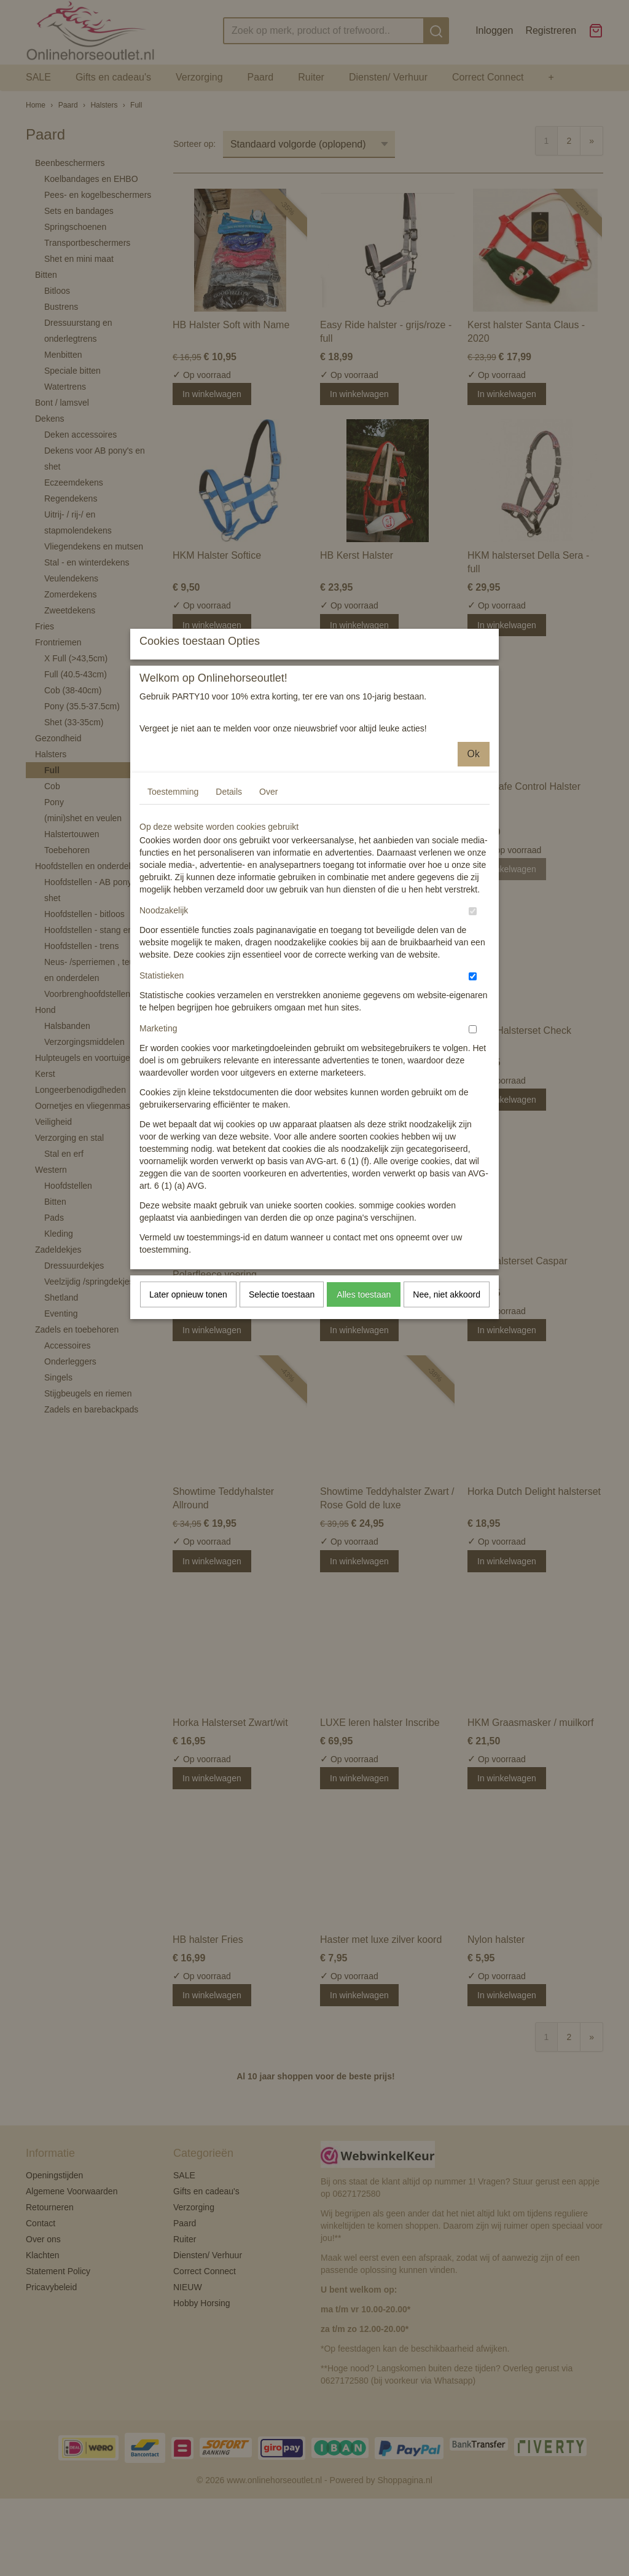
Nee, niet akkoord (446, 1403)
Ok (473, 862)
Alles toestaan (364, 1403)
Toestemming (172, 900)
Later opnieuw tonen (188, 1403)
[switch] (473, 1020)
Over (268, 900)
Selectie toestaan (281, 1403)
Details (229, 900)
